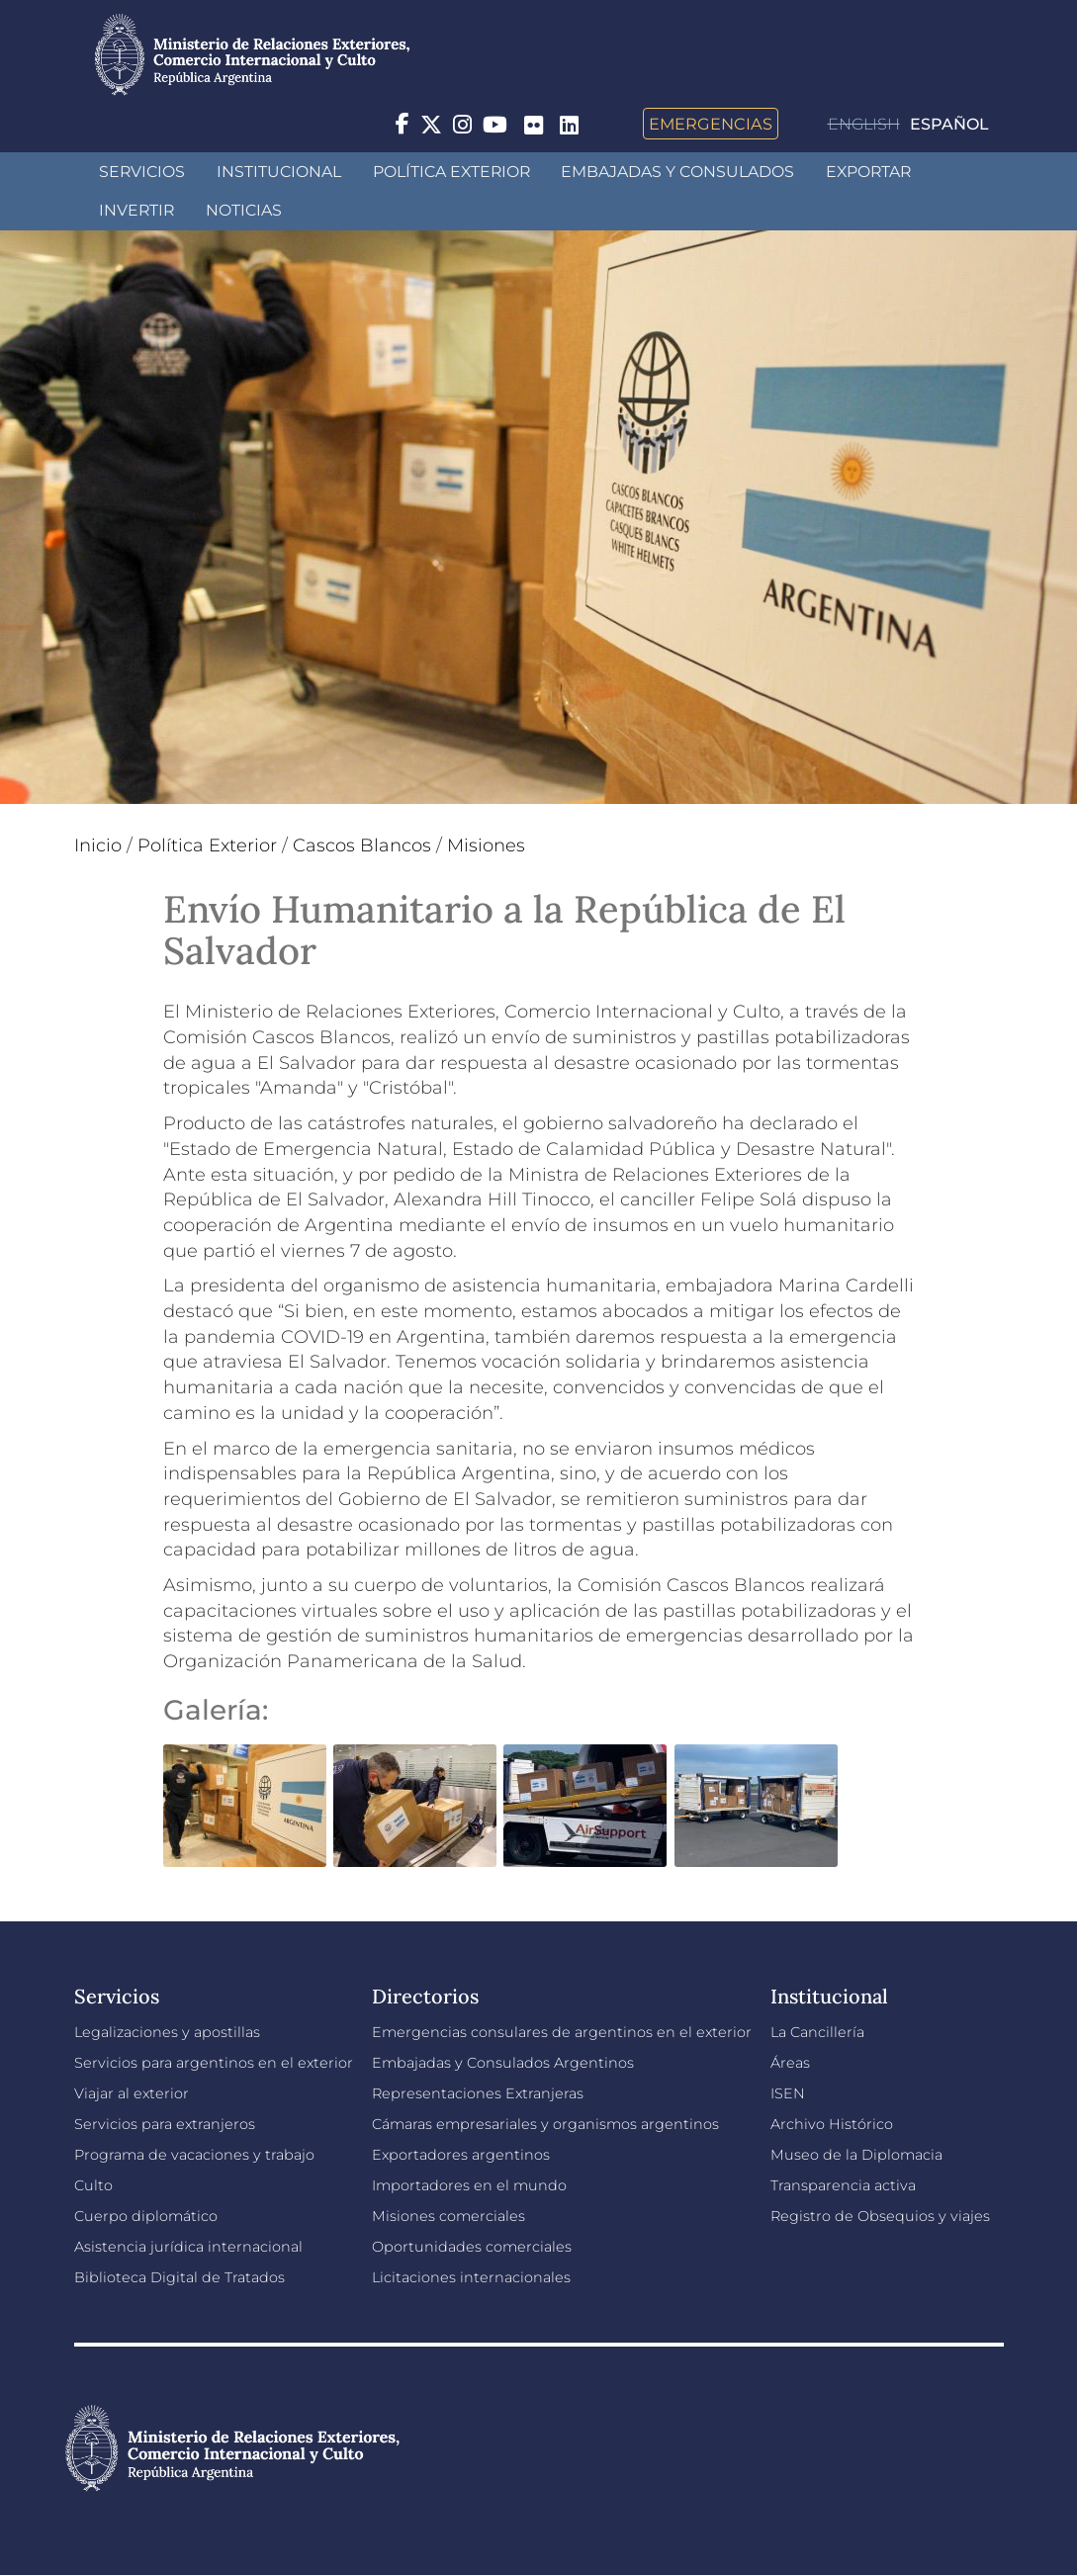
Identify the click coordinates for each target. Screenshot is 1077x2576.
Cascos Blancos (362, 845)
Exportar (868, 171)
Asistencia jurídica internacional (188, 2247)
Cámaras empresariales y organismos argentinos (545, 2124)
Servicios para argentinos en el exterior (213, 2063)
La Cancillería (817, 2032)
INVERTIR (136, 210)
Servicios (142, 171)
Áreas (790, 2063)
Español (949, 124)
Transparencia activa (843, 2185)
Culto (93, 2185)
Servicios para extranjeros (164, 2124)
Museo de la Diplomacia (856, 2155)
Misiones (486, 845)
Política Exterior (451, 171)
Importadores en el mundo (469, 2185)
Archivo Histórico (831, 2124)
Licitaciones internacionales (471, 2277)
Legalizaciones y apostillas (167, 2032)
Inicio (98, 845)
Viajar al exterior (131, 2093)
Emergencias (710, 123)
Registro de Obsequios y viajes (880, 2216)
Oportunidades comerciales (472, 2247)
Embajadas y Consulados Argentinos (503, 2063)
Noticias (244, 210)
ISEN (787, 2093)
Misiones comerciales (448, 2216)
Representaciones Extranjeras (477, 2093)
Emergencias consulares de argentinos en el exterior (562, 2032)
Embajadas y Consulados (677, 171)
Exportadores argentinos (461, 2155)
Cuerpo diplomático (146, 2216)
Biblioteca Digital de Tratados (179, 2277)
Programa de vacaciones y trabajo (194, 2155)
